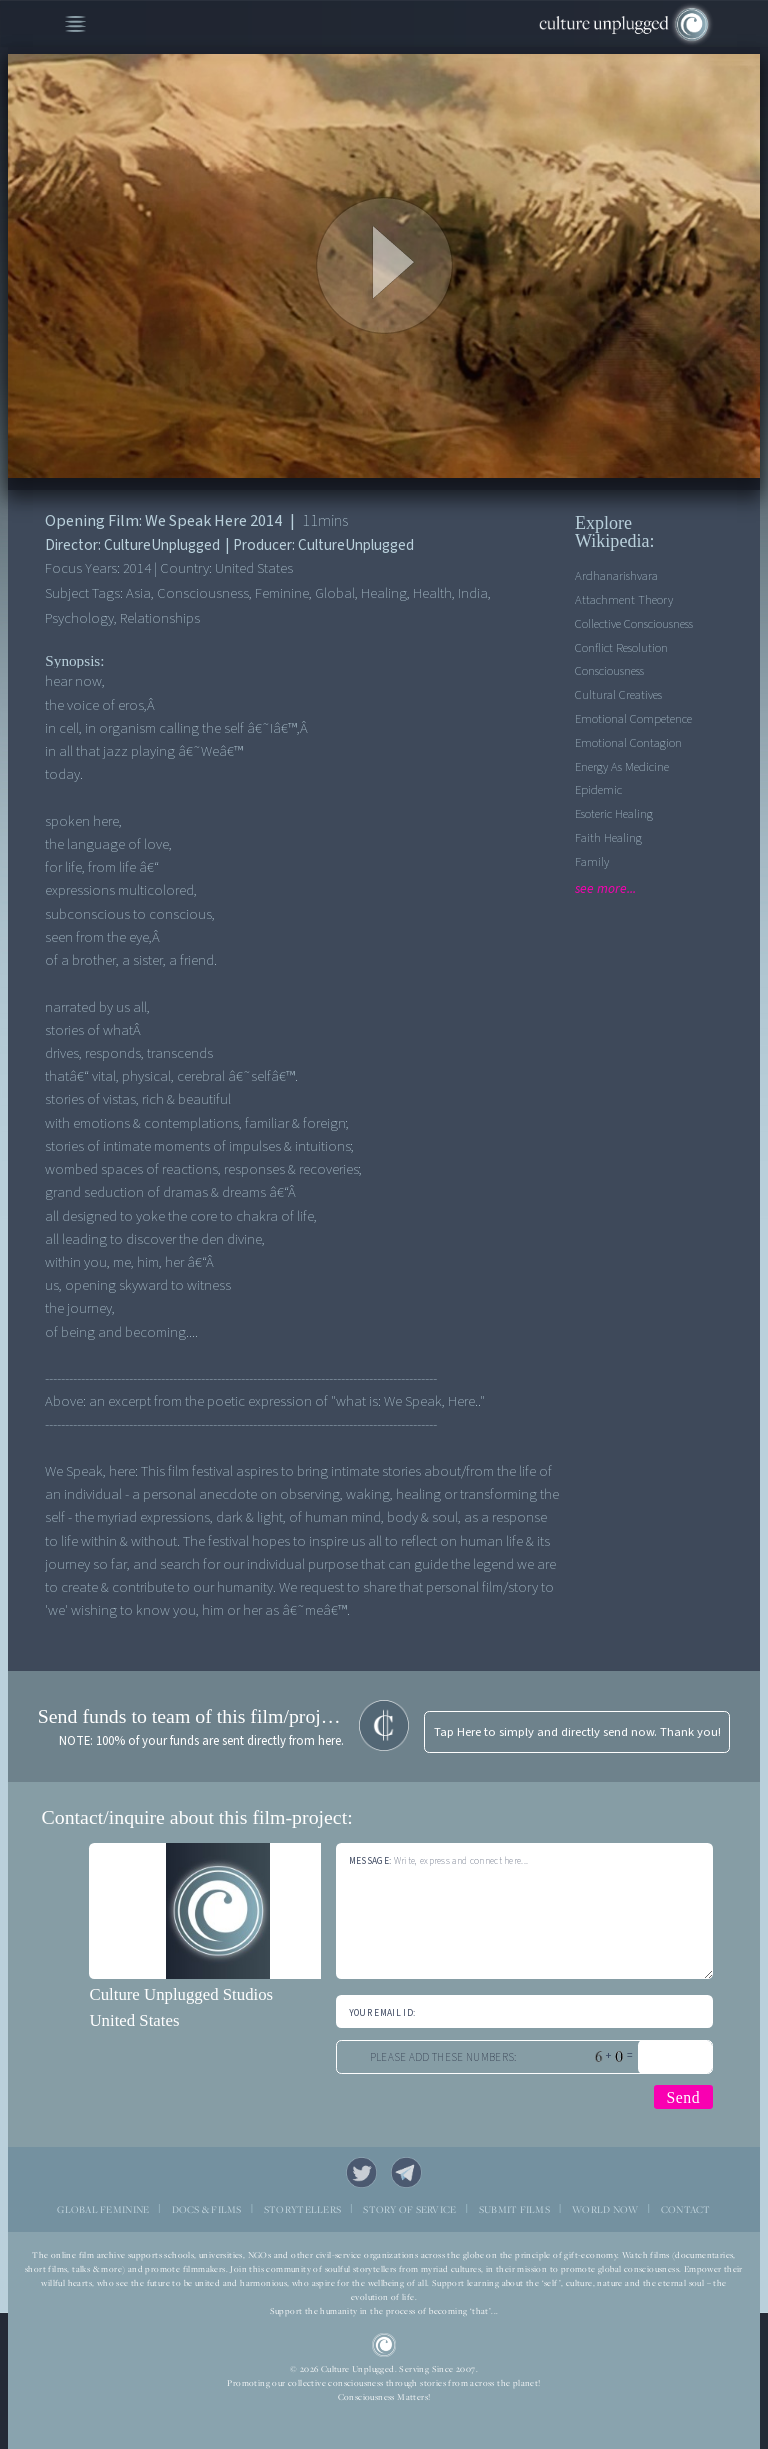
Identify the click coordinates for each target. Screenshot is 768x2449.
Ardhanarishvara (616, 576)
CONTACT (686, 2209)
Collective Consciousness (634, 624)
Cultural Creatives (618, 695)
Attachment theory (624, 600)
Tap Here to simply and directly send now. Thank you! (577, 1732)
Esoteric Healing (614, 814)
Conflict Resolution (621, 648)
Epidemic (598, 790)
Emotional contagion (628, 743)
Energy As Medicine (622, 767)
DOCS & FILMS (207, 2209)
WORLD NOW (605, 2209)
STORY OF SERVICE (409, 2209)
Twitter (362, 2173)
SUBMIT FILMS (514, 2209)
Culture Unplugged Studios (181, 1994)
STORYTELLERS (302, 2209)
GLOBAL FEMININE (103, 2209)
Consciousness (609, 671)
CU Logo (384, 2345)
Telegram (407, 2173)
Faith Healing (608, 838)
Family (592, 862)
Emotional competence (633, 719)
